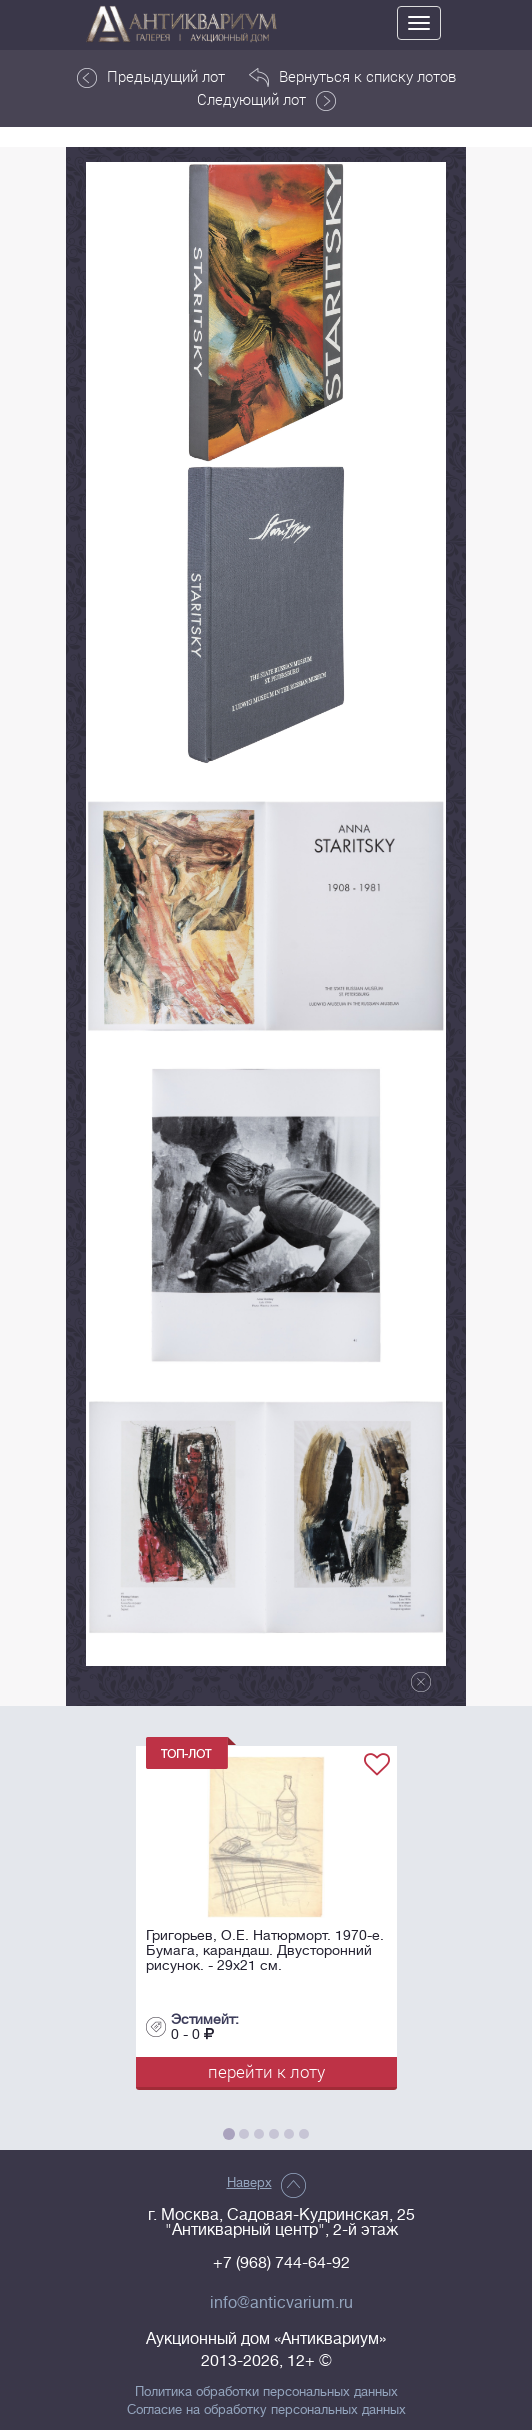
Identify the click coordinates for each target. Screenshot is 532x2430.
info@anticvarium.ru (281, 2303)
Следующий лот (266, 100)
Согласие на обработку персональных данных (266, 2410)
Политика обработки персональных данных (266, 2392)
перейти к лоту (266, 2071)
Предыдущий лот (151, 77)
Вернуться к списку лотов (352, 77)
